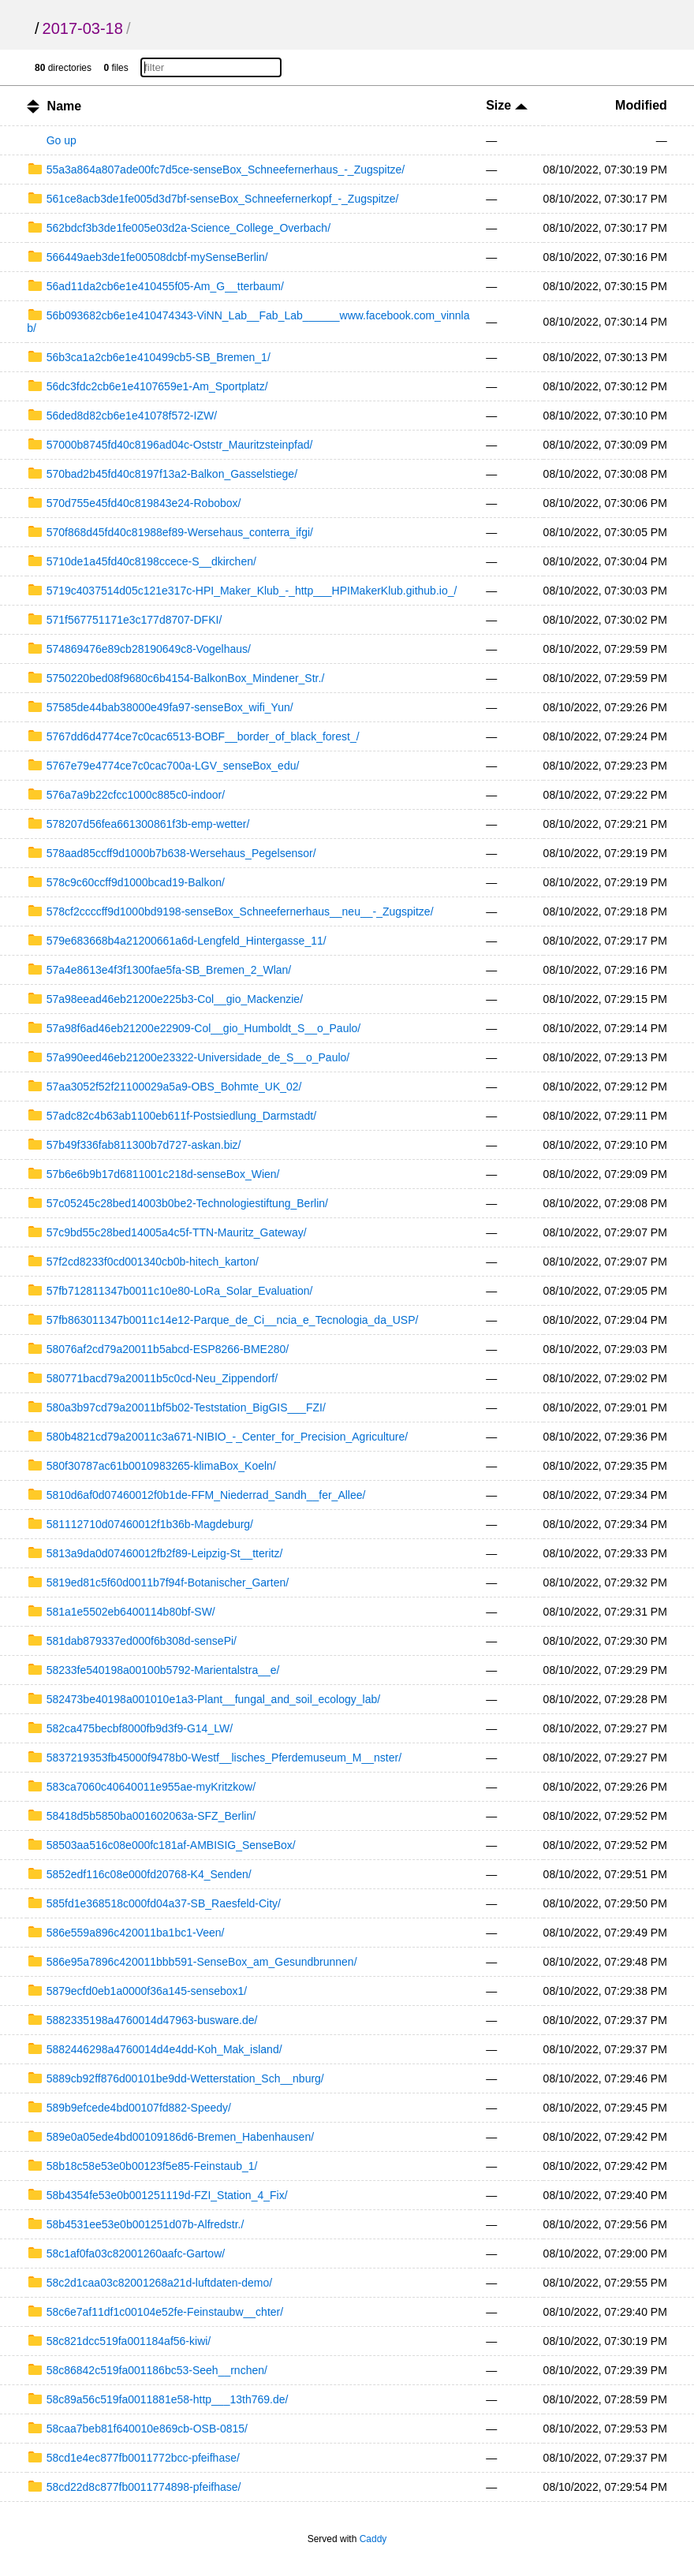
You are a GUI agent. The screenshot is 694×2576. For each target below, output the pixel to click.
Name (64, 106)
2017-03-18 (83, 28)
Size (506, 105)
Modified (641, 105)
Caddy (373, 2538)
